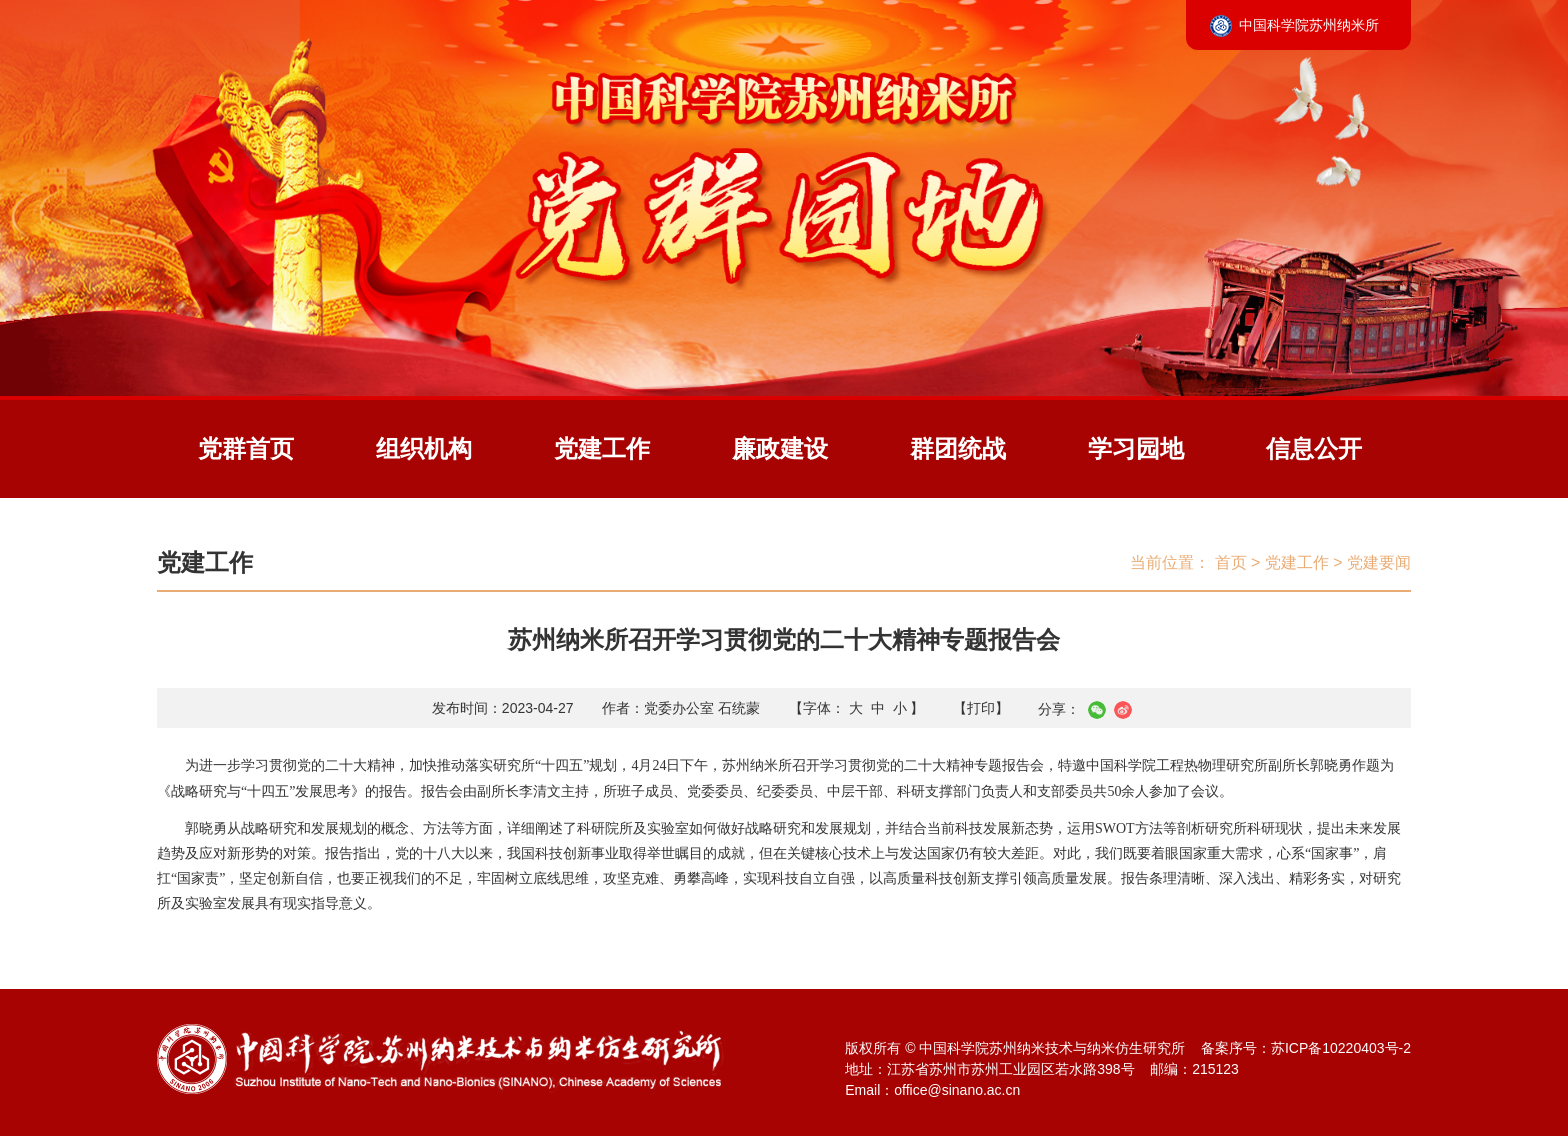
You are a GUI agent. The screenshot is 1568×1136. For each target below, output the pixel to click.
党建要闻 (1379, 562)
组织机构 (424, 448)
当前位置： (1170, 562)
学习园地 (1136, 448)
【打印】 (981, 708)
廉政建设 (780, 448)
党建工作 (602, 448)
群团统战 (958, 448)
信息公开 (1314, 448)
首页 (1231, 562)
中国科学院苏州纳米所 (1309, 25)
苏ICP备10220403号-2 (1341, 1048)
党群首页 (246, 448)
